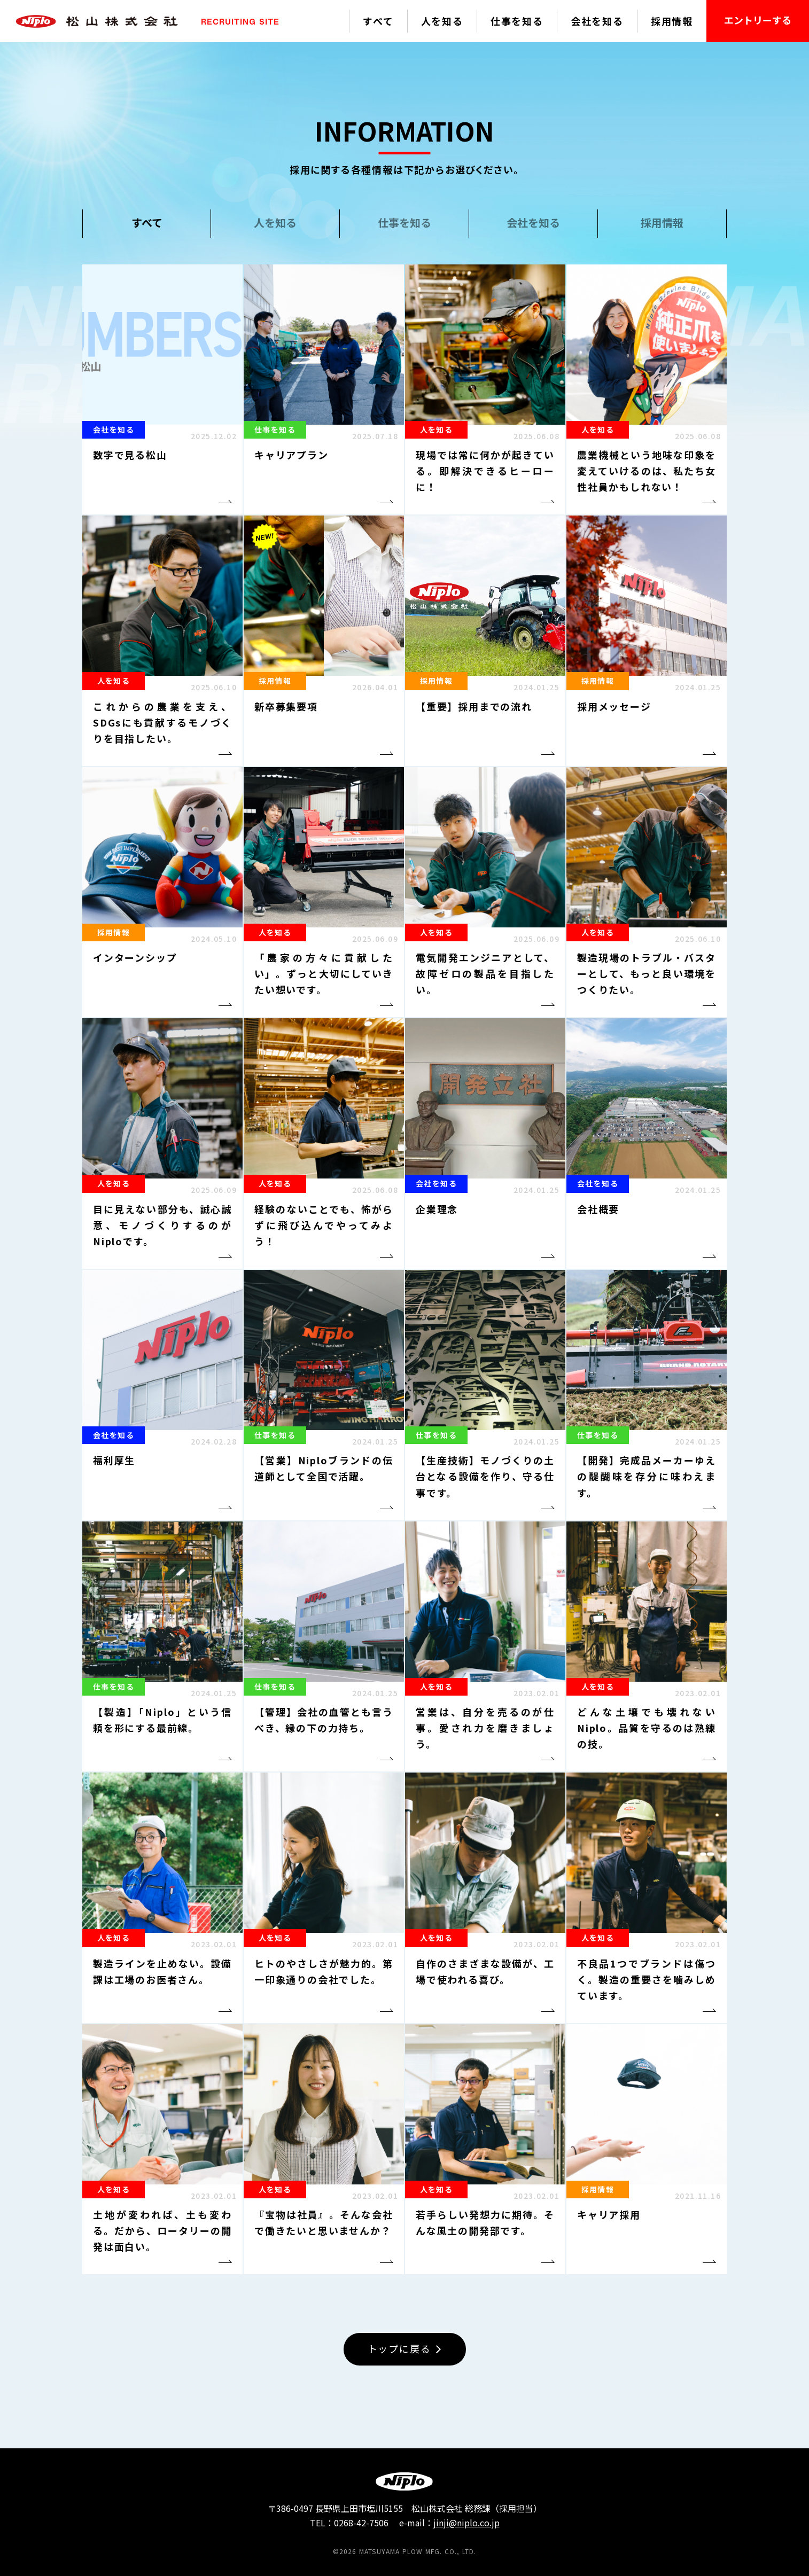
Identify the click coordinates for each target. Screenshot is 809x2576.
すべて (378, 21)
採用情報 (672, 21)
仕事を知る (517, 21)
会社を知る (597, 21)
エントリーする (757, 20)
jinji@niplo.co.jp (466, 2522)
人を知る (442, 21)
